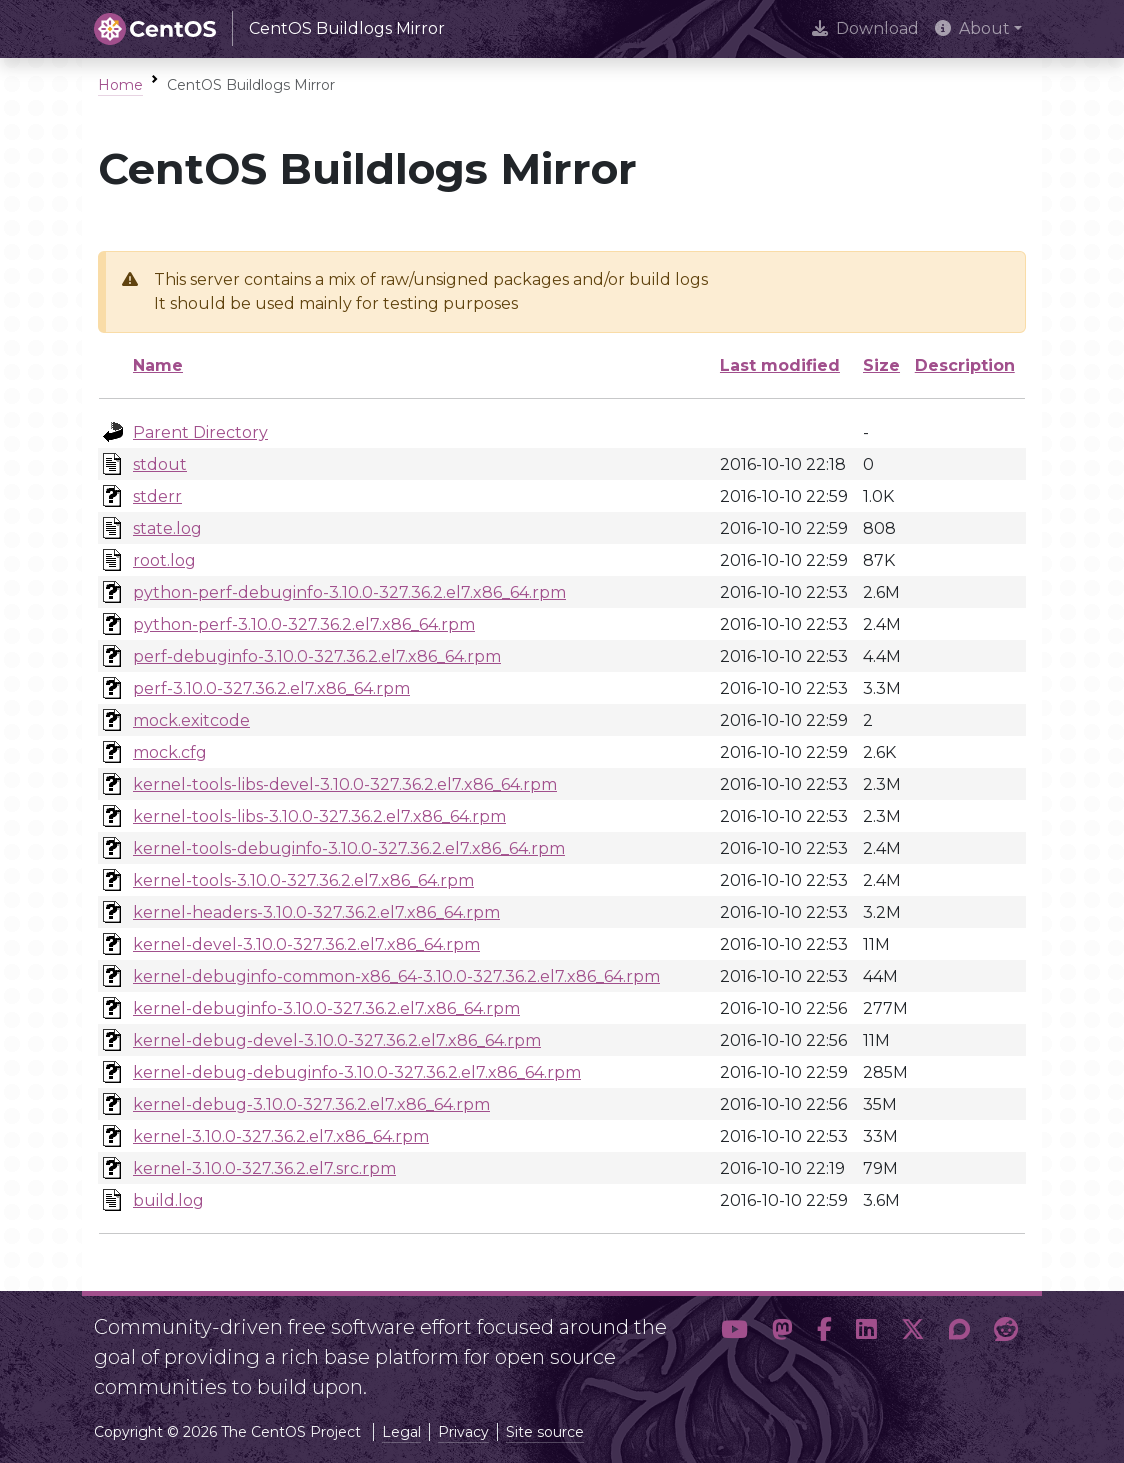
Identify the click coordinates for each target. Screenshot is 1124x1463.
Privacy (463, 1432)
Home (120, 85)
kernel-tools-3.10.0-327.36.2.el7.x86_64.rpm (303, 880)
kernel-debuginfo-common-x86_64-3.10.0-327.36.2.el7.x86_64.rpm (396, 976)
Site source (545, 1432)
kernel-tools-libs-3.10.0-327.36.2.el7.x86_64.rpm (319, 816)
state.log (167, 528)
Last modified (780, 365)
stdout (160, 464)
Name (158, 365)
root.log (164, 560)
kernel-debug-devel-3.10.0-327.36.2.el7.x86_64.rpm (337, 1040)
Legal (401, 1432)
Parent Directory (200, 432)
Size (881, 365)
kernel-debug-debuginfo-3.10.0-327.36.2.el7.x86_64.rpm (357, 1072)
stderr (157, 496)
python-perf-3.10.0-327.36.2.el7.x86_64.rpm (304, 624)
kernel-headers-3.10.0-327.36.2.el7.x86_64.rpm (316, 912)
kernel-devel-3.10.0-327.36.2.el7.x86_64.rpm (306, 944)
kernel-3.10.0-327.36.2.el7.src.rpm (264, 1168)
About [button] (972, 28)
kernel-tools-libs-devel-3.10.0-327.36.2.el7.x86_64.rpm (345, 784)
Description (965, 365)
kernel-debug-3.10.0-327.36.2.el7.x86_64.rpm (311, 1104)
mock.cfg (170, 752)
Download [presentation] (865, 28)
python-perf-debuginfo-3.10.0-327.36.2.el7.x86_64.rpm (349, 592)
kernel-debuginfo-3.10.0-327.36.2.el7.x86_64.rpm (326, 1008)
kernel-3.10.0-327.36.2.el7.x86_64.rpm (281, 1136)
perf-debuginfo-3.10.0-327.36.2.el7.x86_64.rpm (317, 656)
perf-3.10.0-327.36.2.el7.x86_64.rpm (271, 688)
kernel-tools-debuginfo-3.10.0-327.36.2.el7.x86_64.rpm (349, 848)
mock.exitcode (191, 720)
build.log (168, 1200)
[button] (734, 1349)
